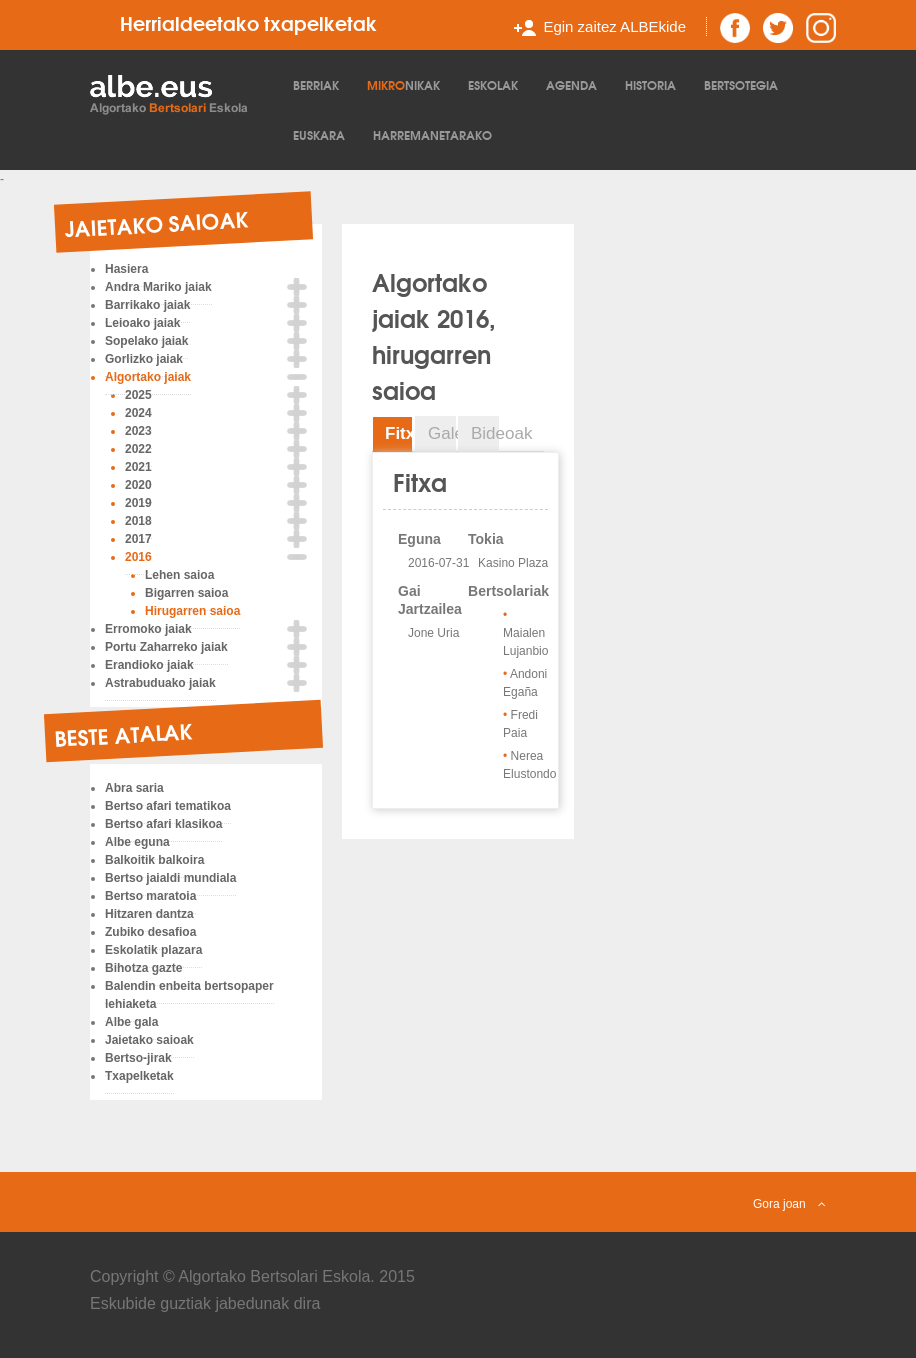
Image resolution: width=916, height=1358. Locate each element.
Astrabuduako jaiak (160, 683)
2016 (138, 557)
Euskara (319, 134)
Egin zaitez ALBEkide (614, 26)
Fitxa (399, 433)
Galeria (442, 433)
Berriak (316, 84)
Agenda (571, 84)
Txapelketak (139, 1076)
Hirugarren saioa (192, 611)
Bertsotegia (741, 84)
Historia (650, 84)
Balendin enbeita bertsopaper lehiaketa (189, 995)
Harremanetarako (432, 134)
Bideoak (485, 433)
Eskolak (493, 84)
